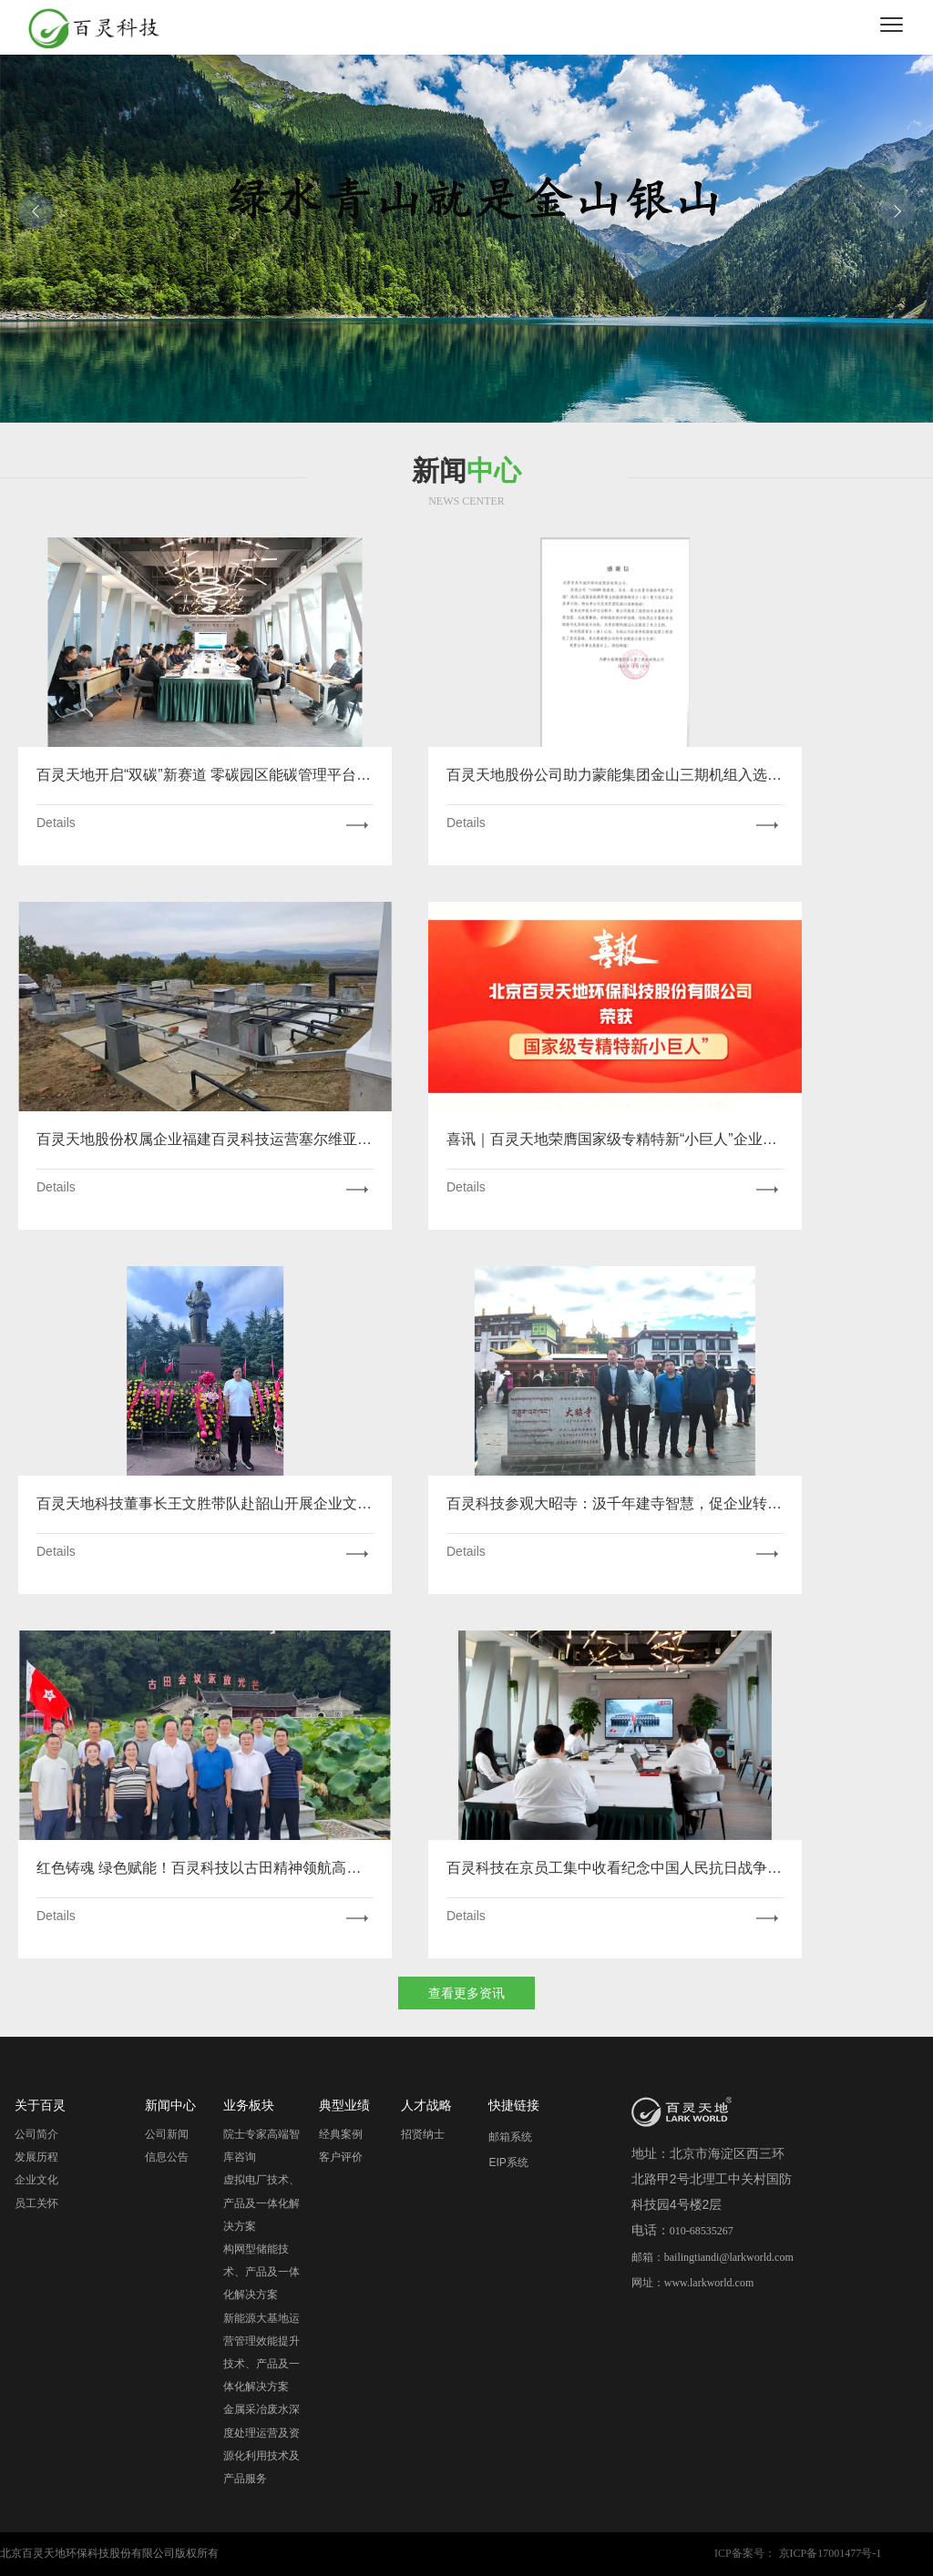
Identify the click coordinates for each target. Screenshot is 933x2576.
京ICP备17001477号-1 (830, 2553)
